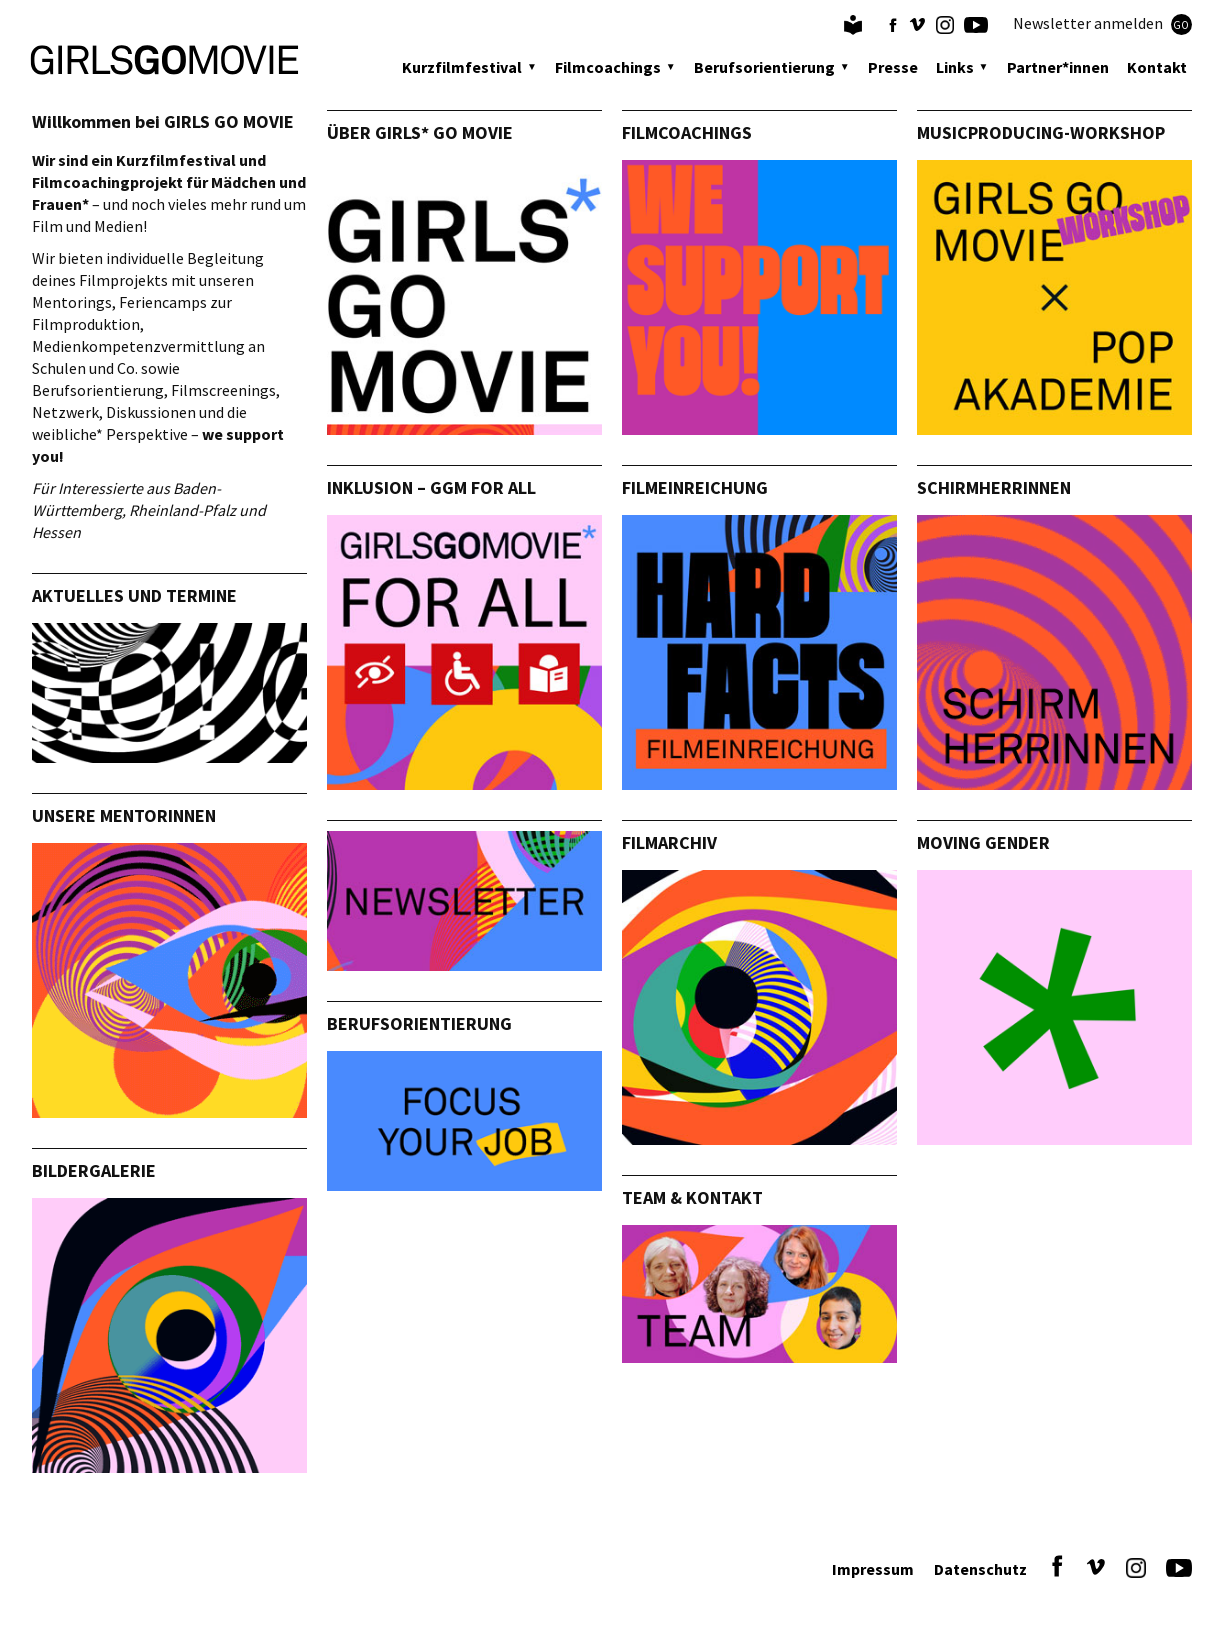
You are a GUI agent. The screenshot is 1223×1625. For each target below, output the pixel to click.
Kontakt (1157, 67)
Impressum (873, 1569)
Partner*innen (1058, 67)
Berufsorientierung (764, 67)
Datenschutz (980, 1569)
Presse (893, 67)
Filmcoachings (608, 67)
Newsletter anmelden (1102, 24)
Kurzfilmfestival (462, 67)
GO (1181, 25)
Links (955, 67)
